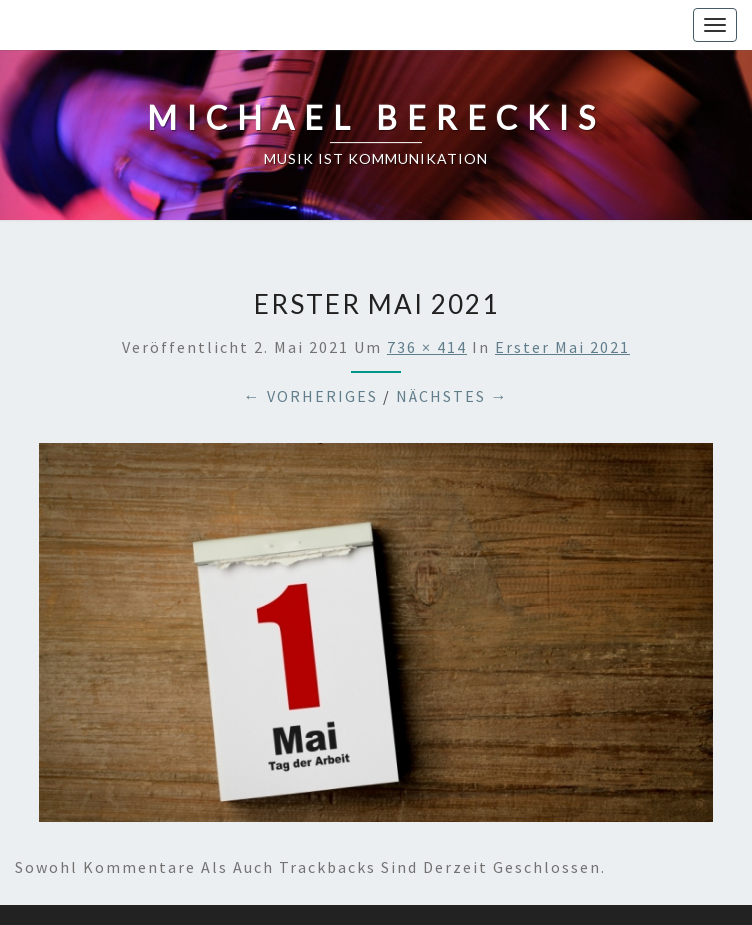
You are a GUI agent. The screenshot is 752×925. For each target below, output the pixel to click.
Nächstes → (452, 396)
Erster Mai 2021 (562, 347)
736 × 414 (427, 347)
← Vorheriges (311, 396)
